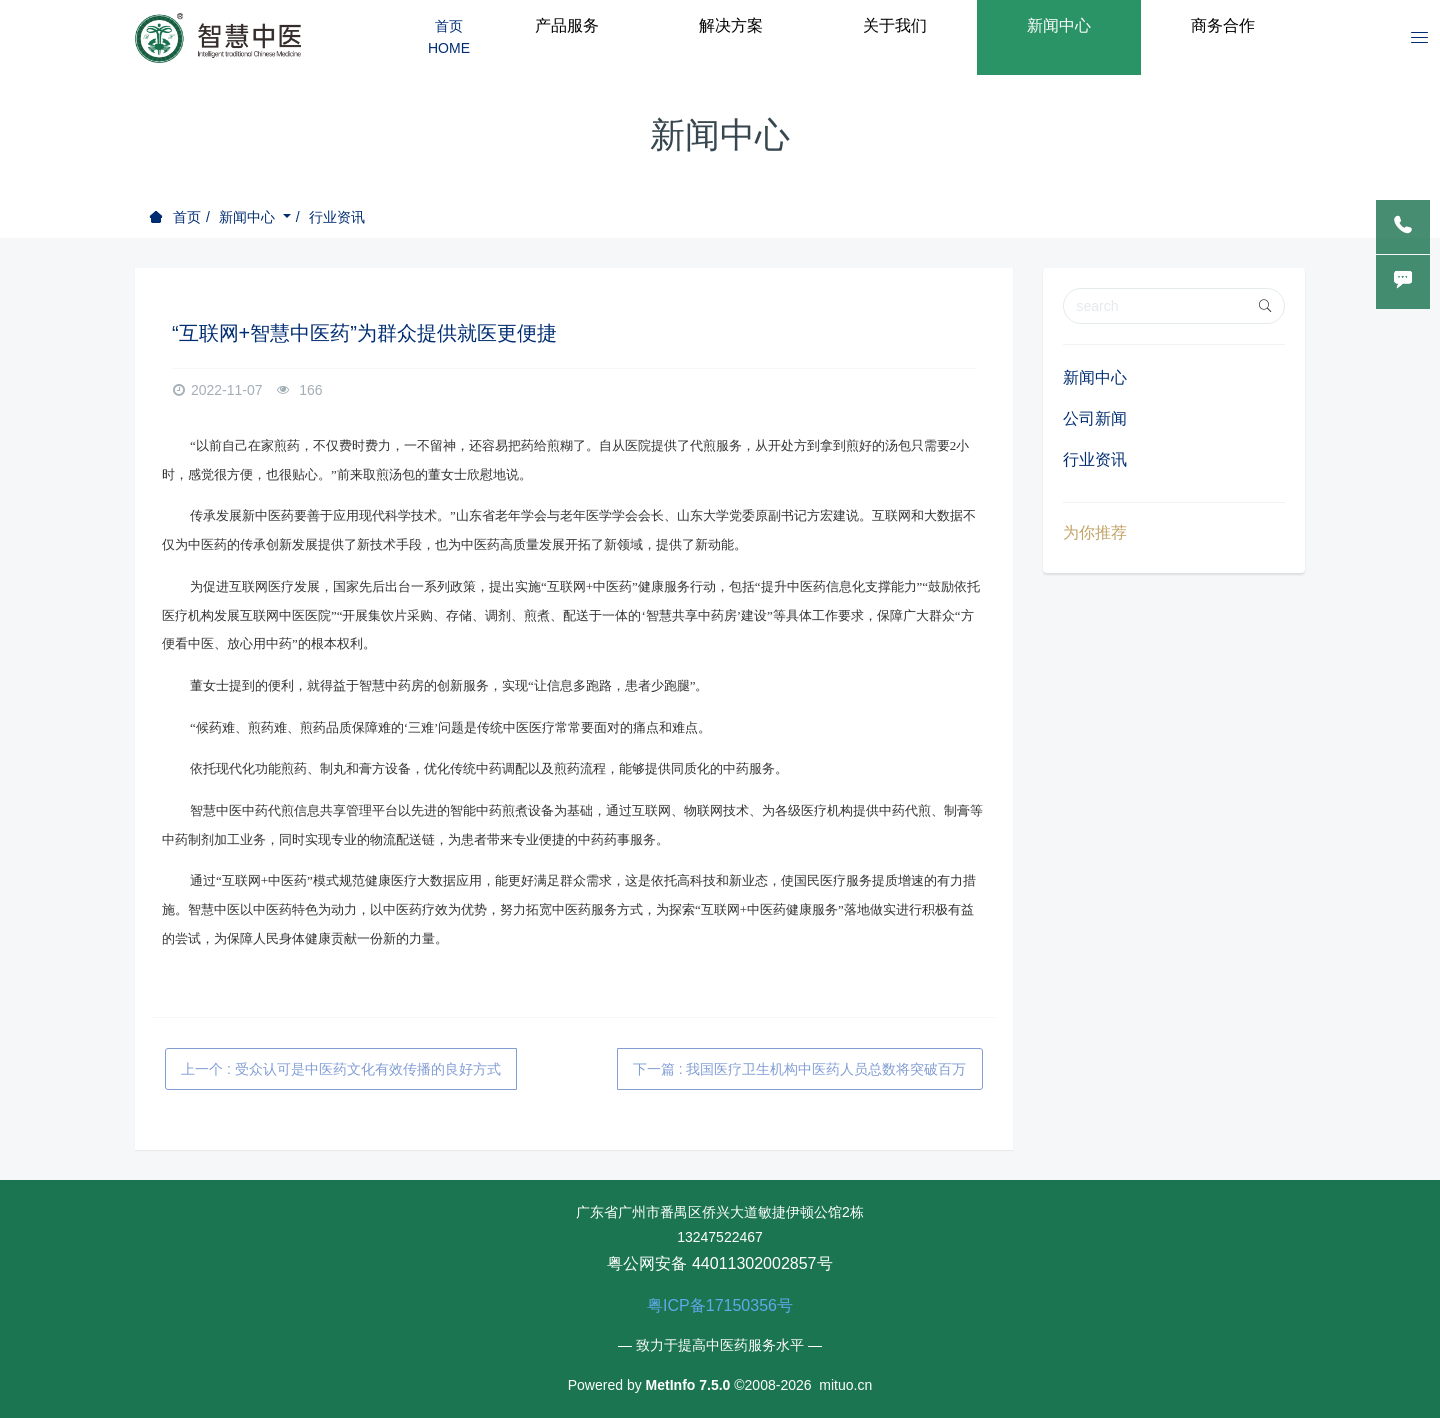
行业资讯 (337, 217)
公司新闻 (1095, 418)
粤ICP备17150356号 (720, 1305)
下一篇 (800, 1069)
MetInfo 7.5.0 (688, 1385)
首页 (187, 217)
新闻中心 (249, 217)
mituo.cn (845, 1385)
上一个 (341, 1069)
